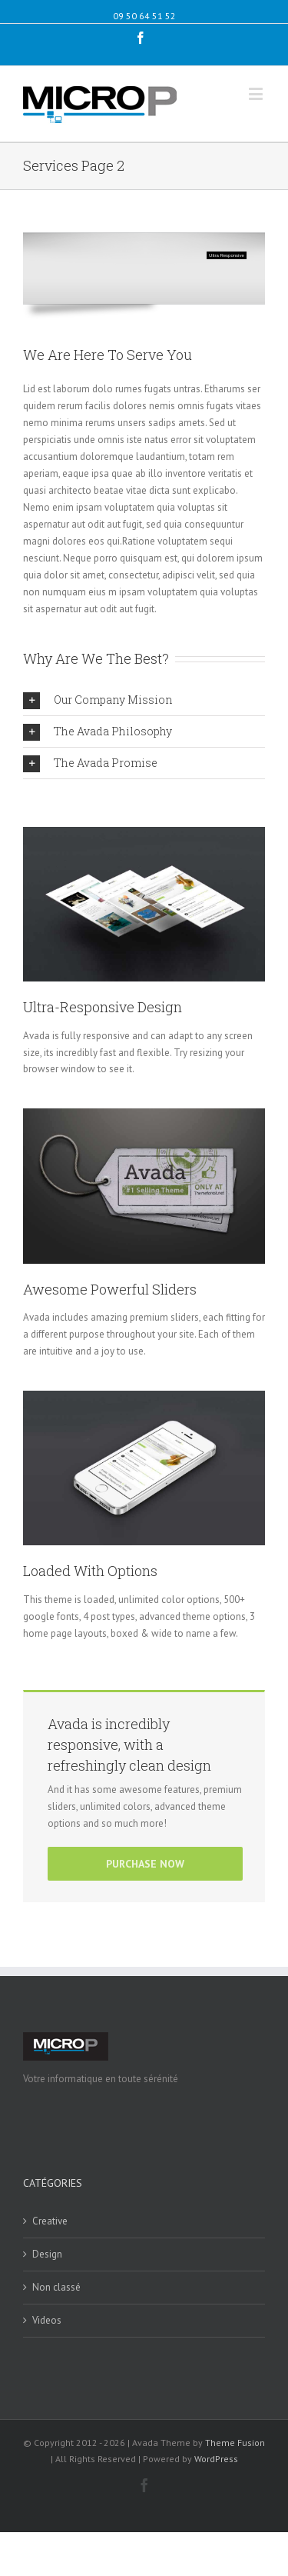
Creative (50, 2221)
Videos (46, 2320)
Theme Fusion (235, 2442)
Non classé (56, 2287)
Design (47, 2254)
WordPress (216, 2458)
